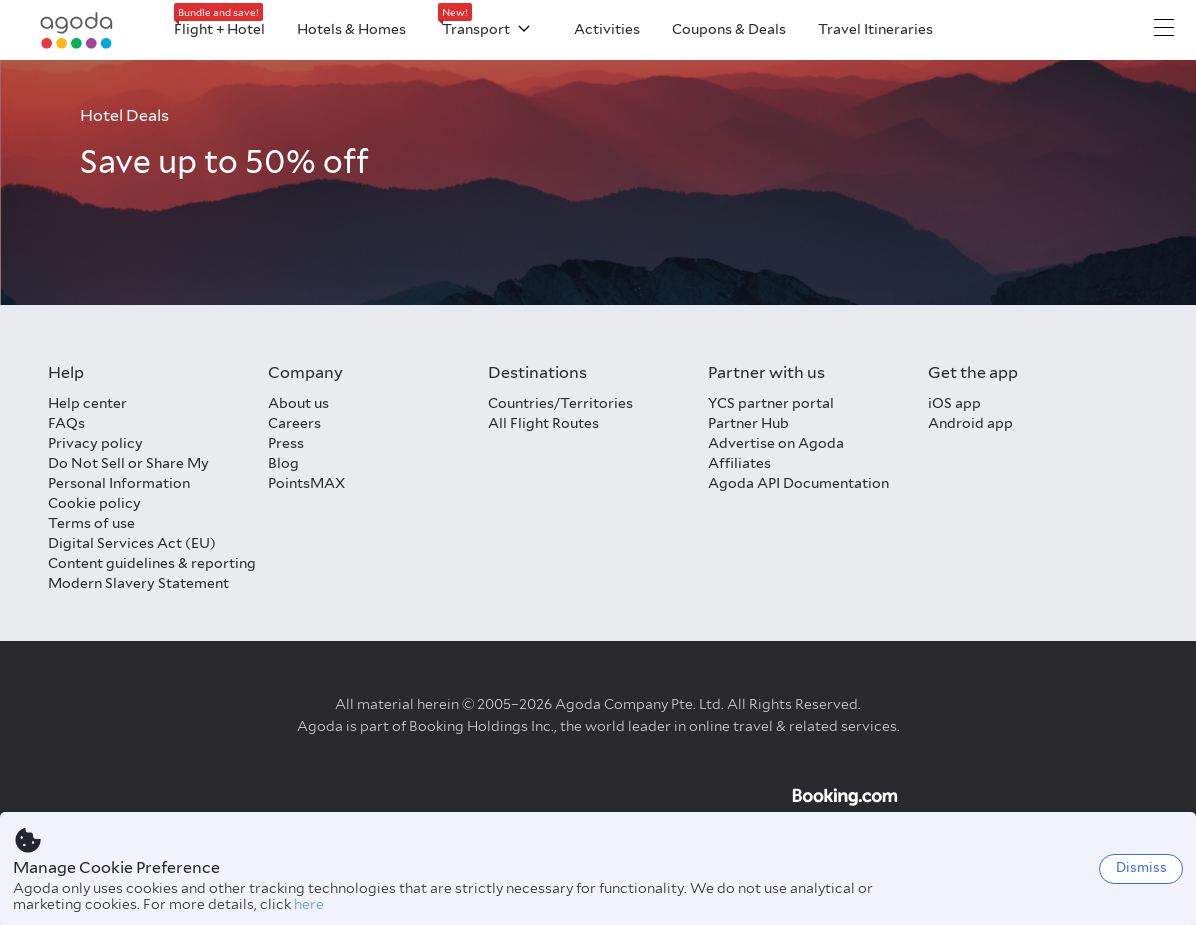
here (309, 904)
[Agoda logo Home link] (77, 30)
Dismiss (1141, 867)
